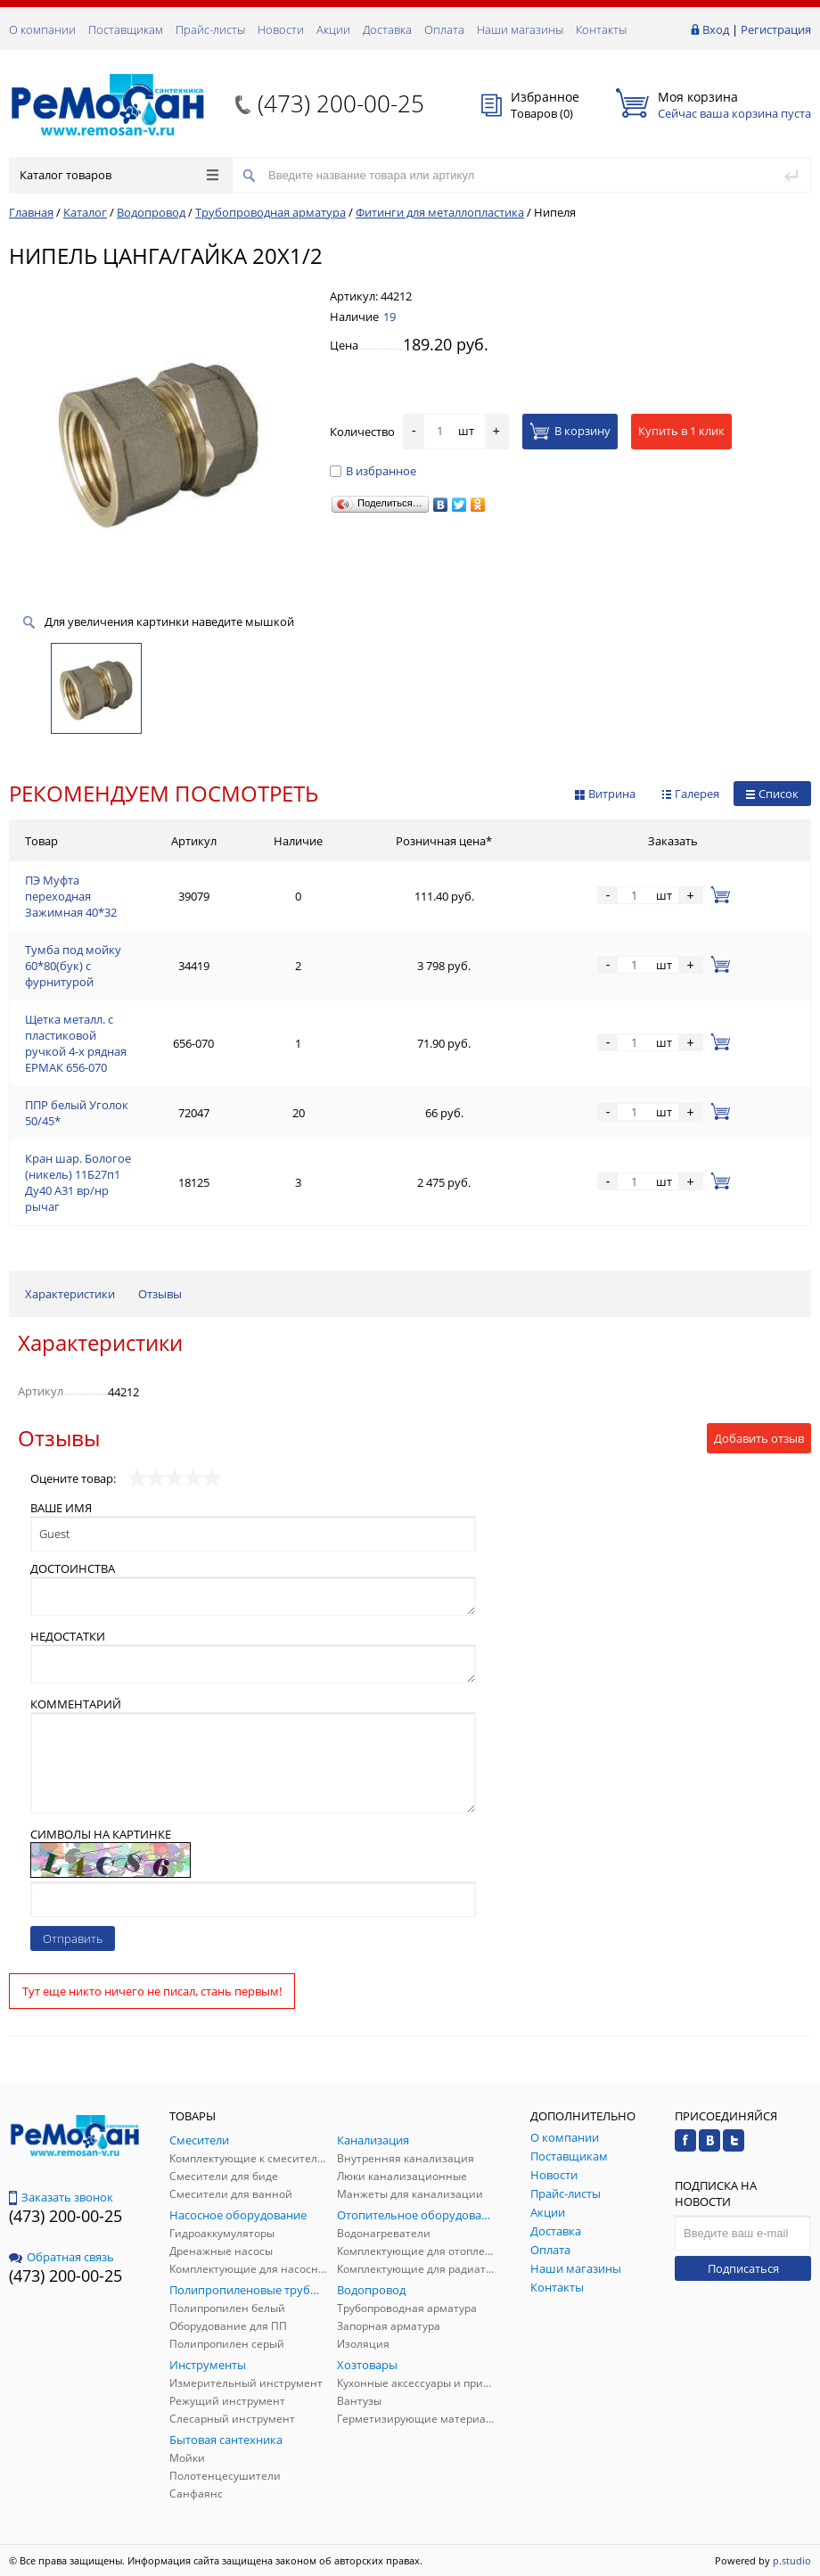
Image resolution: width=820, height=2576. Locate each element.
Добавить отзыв (759, 1438)
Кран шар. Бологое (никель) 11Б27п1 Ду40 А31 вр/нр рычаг (78, 1182)
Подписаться (743, 2268)
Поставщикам (125, 29)
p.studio (792, 2560)
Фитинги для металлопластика (440, 212)
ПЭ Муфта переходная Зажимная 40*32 (71, 896)
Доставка (387, 29)
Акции (333, 29)
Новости (281, 29)
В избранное (373, 471)
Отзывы (160, 1294)
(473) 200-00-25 (341, 103)
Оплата (444, 29)
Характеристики (70, 1294)
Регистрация (776, 29)
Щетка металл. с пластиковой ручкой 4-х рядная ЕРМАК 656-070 (76, 1043)
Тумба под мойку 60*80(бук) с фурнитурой (73, 966)
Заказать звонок (61, 2197)
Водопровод (151, 212)
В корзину (570, 431)
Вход (715, 29)
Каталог (85, 212)
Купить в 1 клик (681, 431)
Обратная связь (61, 2257)
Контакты (601, 29)
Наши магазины (520, 29)
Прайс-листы (210, 29)
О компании (42, 29)
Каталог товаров (119, 175)
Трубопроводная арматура (270, 212)
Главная (31, 212)
